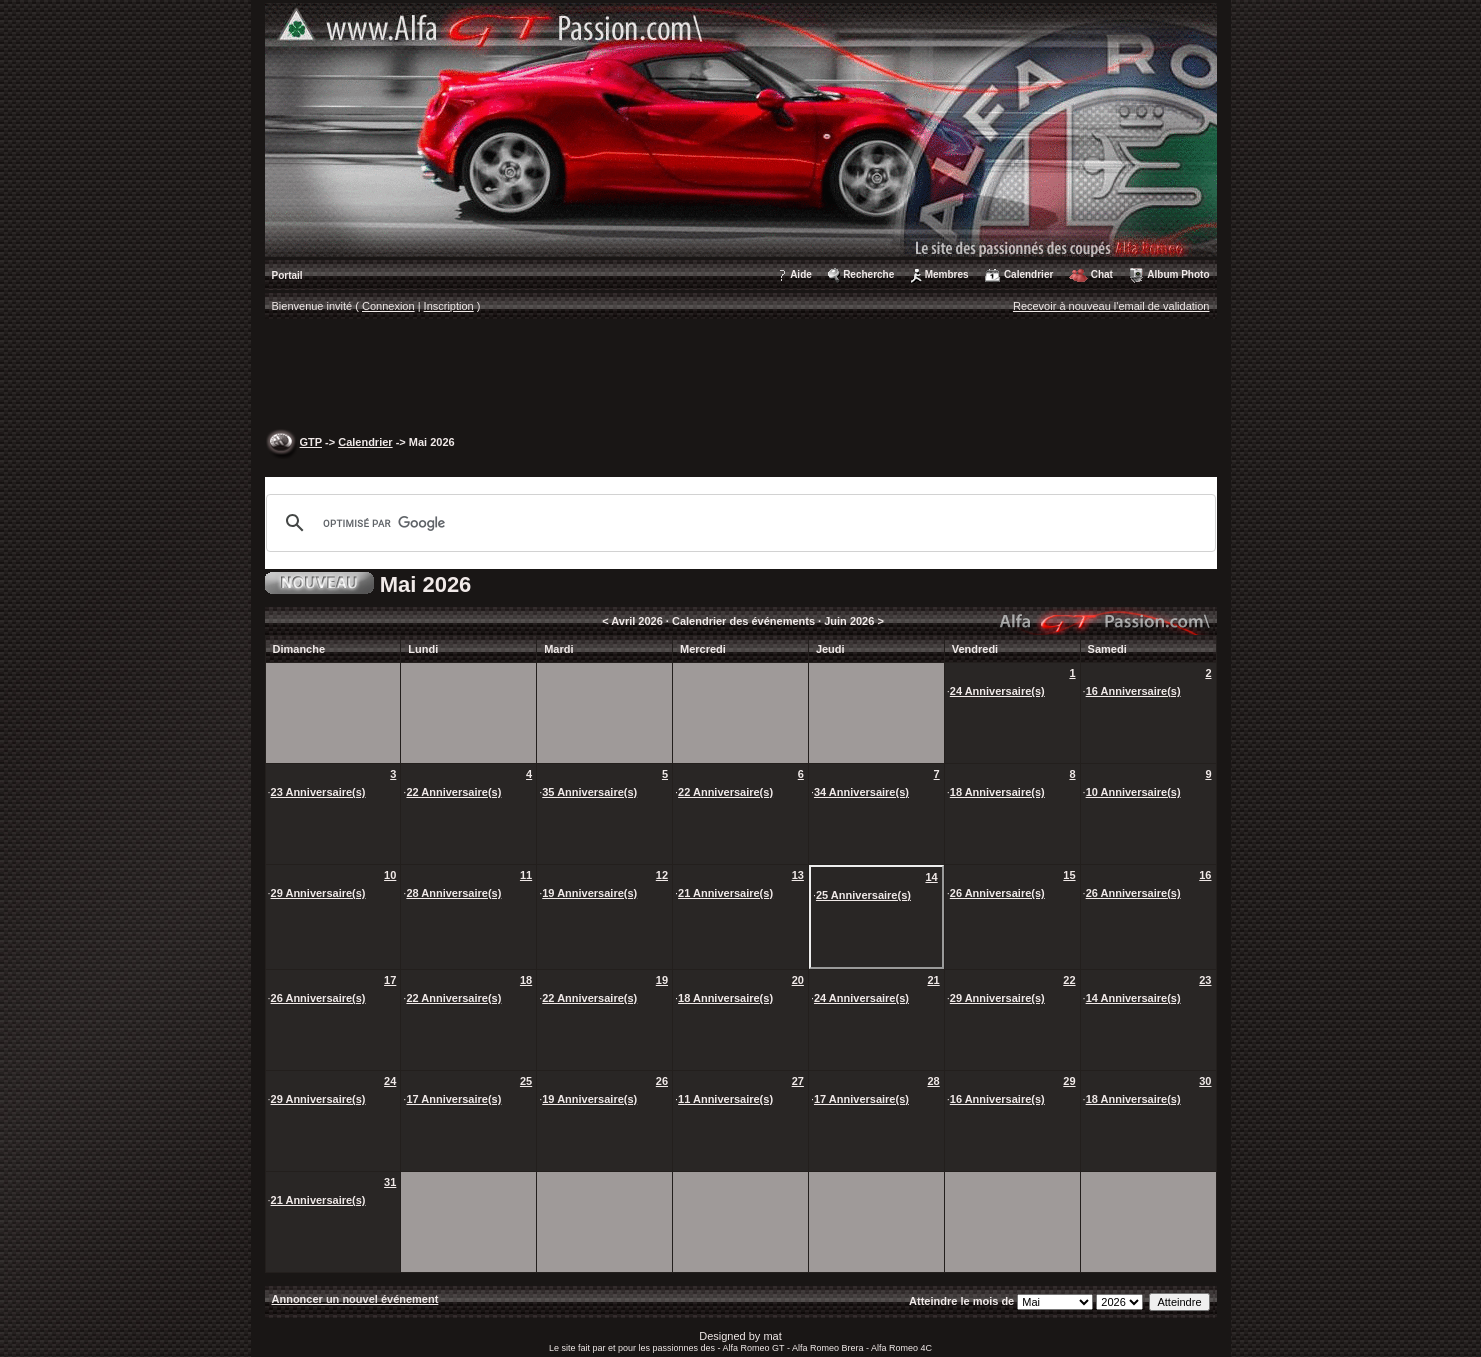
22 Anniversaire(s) (453, 792)
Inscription (449, 306)
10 (390, 875)
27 (798, 1081)
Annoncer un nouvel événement (355, 1299)
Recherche (868, 274)
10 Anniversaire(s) (1133, 792)
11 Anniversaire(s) (725, 1099)
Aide (801, 274)
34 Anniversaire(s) (861, 792)
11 (526, 875)
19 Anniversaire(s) (589, 893)
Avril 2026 (637, 621)
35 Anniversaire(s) (589, 792)
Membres (947, 274)
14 (931, 877)
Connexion (388, 306)
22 (1069, 980)
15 (1069, 875)
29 (1069, 1081)
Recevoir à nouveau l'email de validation (1111, 306)
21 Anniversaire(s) (725, 893)
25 (526, 1081)
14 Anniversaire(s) (1133, 998)
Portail (287, 275)
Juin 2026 (849, 621)
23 (1205, 980)
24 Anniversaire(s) (997, 691)
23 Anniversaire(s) (318, 792)
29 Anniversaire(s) (318, 893)
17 (390, 980)
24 (390, 1081)
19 (662, 980)
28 (933, 1081)
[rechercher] (738, 523)
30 (1205, 1081)
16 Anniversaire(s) (1133, 691)
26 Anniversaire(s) (997, 893)
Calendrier (1028, 274)
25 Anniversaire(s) (863, 895)
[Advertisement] (741, 376)
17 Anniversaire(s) (453, 1099)
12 (662, 875)
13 (798, 875)
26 (662, 1081)
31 (390, 1182)
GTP (311, 442)
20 (798, 980)
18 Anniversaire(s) (997, 792)
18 (526, 980)
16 (1205, 875)
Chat (1102, 274)
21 (933, 980)
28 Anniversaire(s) (453, 893)
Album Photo (1178, 274)
